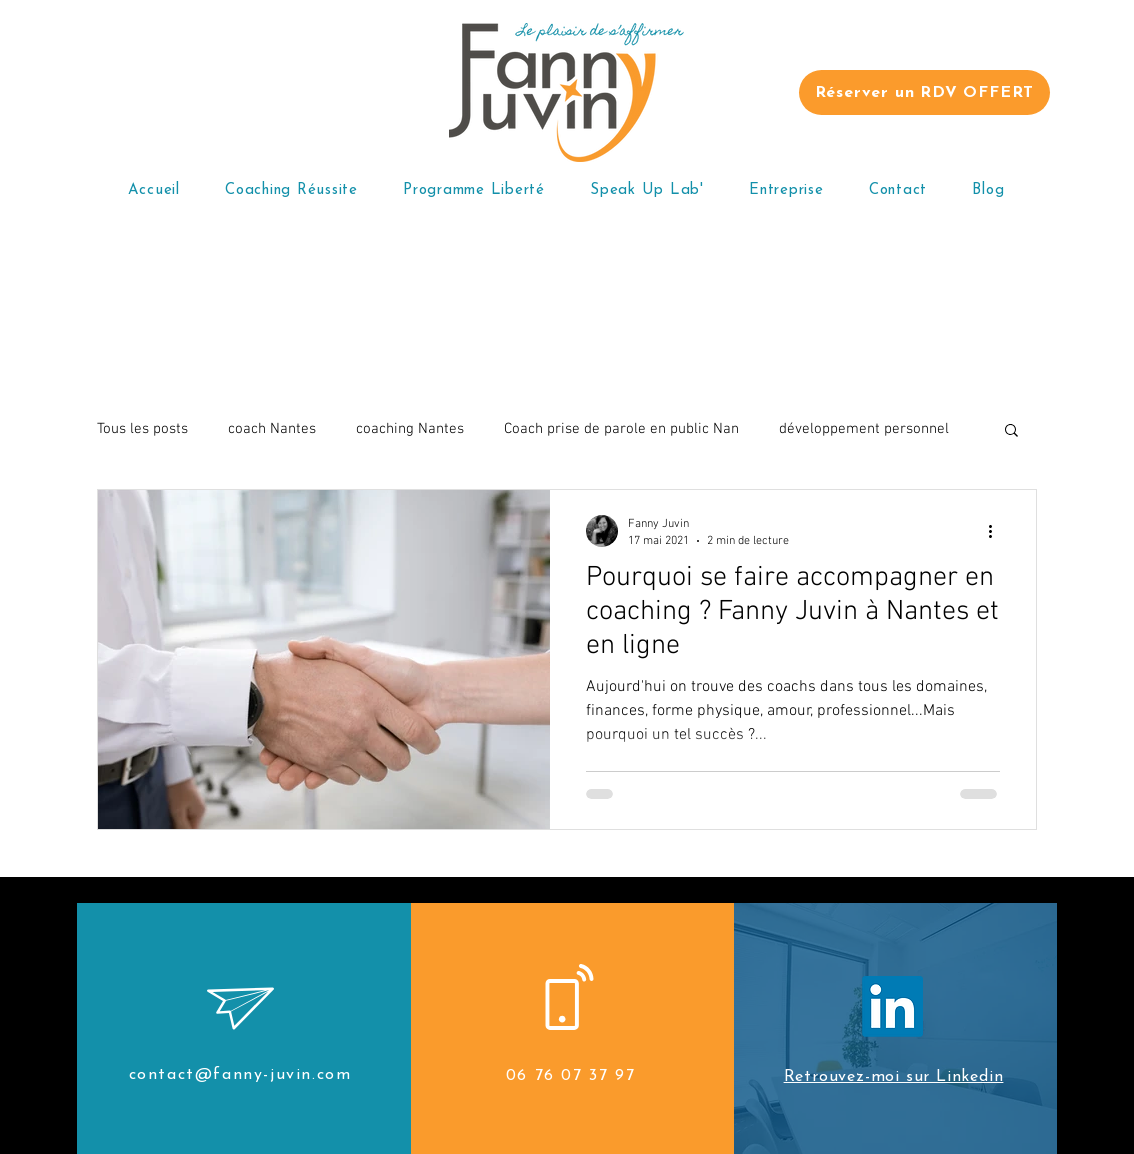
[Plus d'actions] (997, 531)
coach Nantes (272, 429)
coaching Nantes (410, 429)
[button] (1011, 431)
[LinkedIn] (892, 1006)
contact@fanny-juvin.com (240, 1075)
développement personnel (864, 429)
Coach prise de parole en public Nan (621, 429)
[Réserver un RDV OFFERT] (924, 92)
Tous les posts (142, 429)
